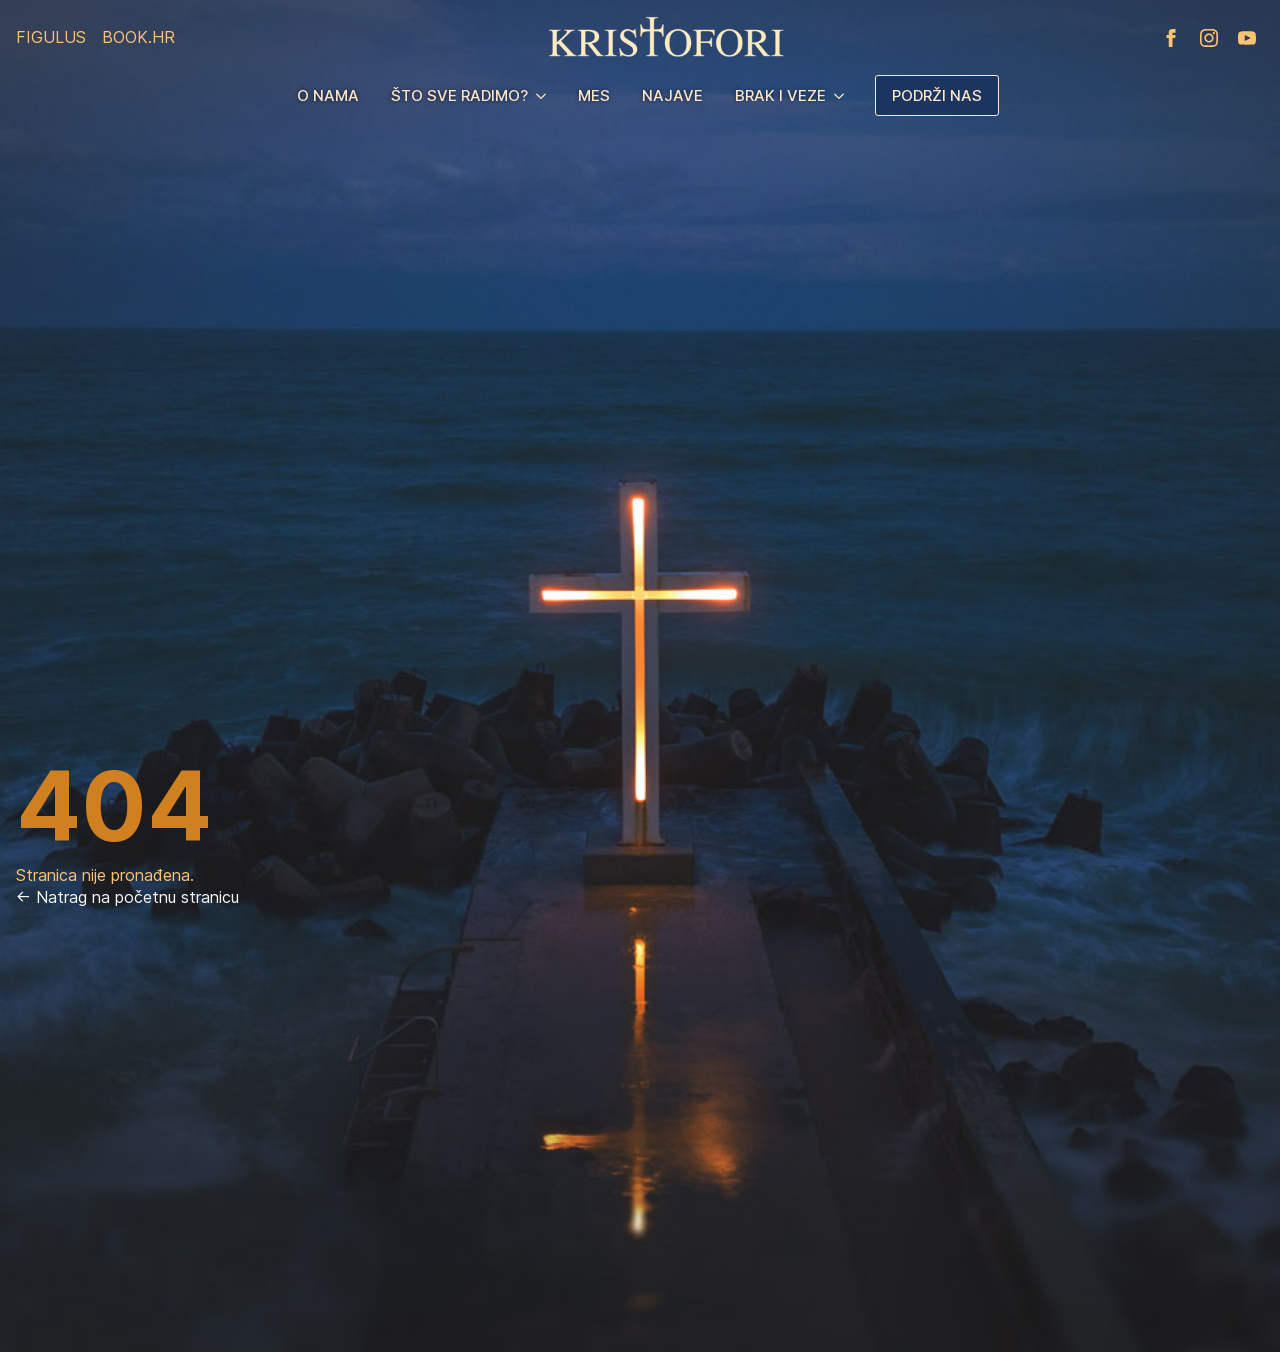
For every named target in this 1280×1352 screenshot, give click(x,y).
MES (594, 95)
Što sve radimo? (459, 95)
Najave (672, 95)
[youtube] (1247, 38)
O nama (328, 95)
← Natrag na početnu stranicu (127, 897)
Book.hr (138, 37)
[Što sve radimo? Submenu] (545, 95)
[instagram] (1209, 38)
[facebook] (1171, 38)
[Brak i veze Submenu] (843, 95)
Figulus (51, 37)
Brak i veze (780, 95)
